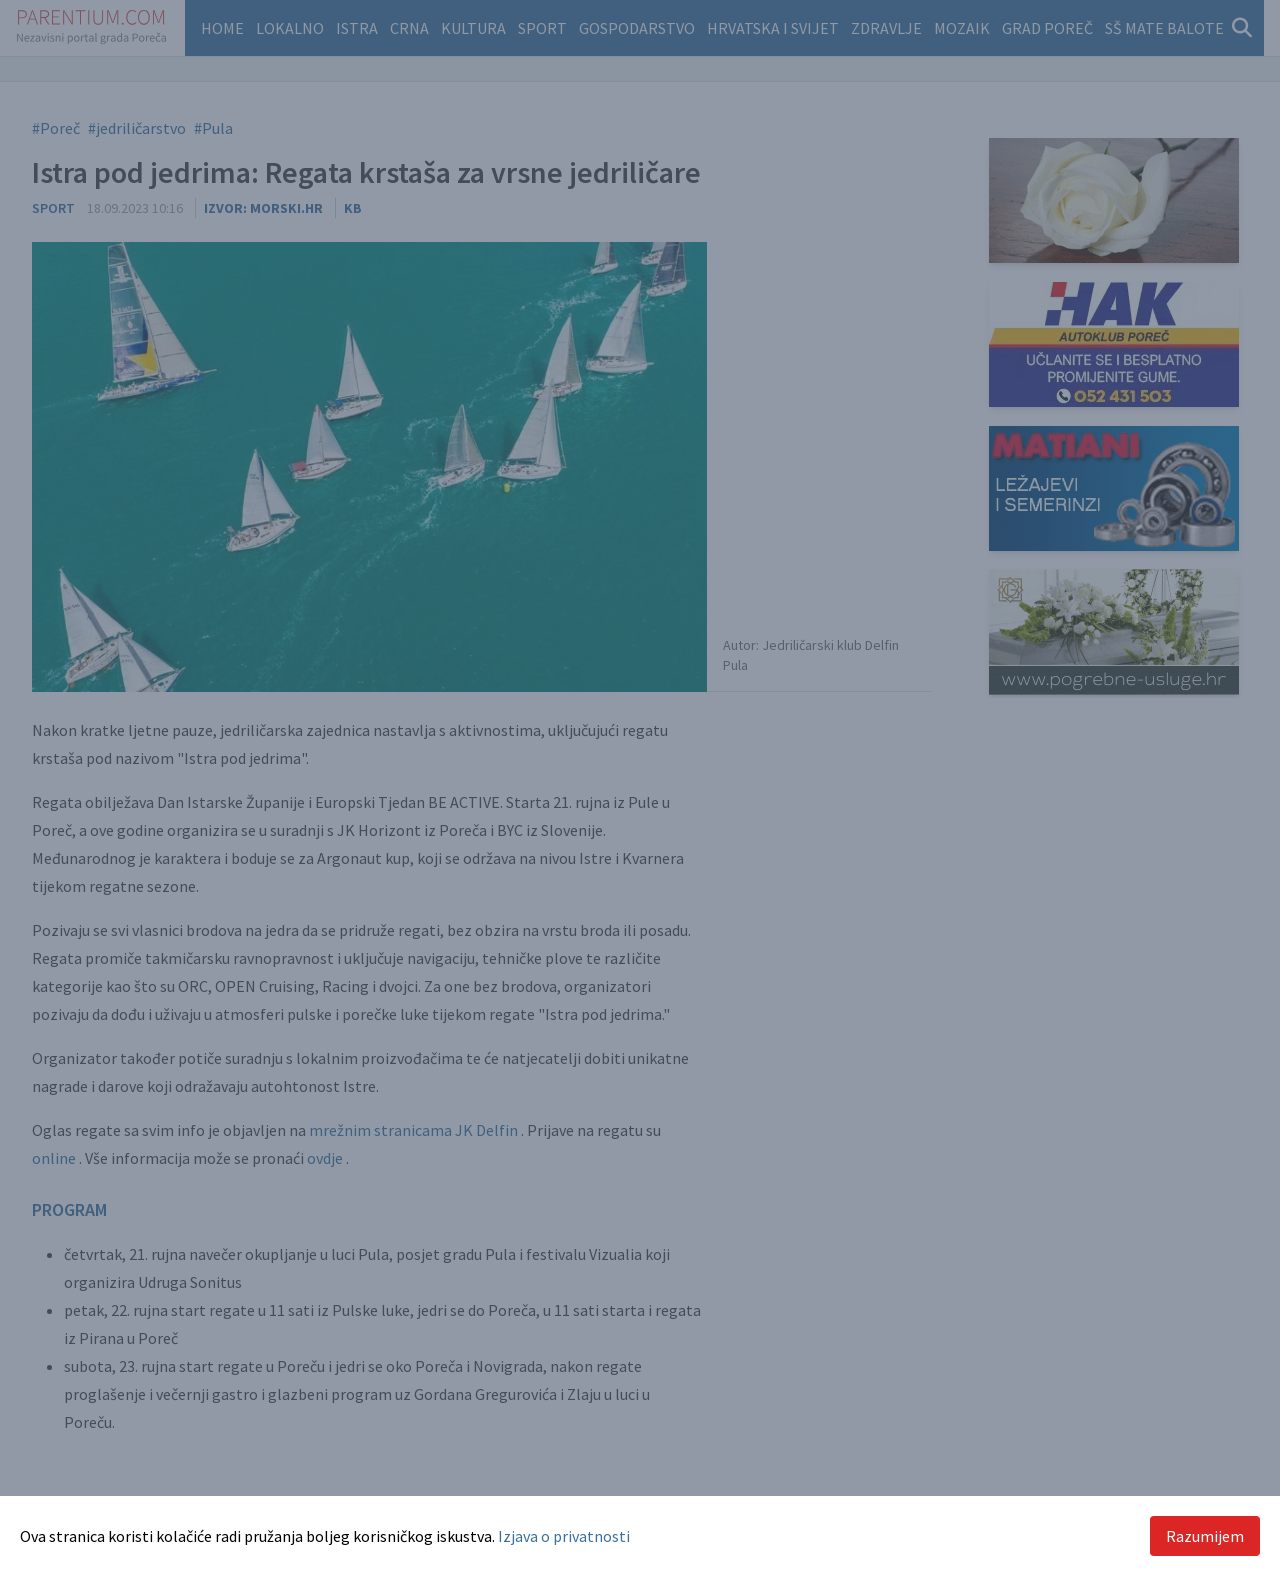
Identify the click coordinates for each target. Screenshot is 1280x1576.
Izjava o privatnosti (564, 1536)
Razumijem (1205, 1536)
